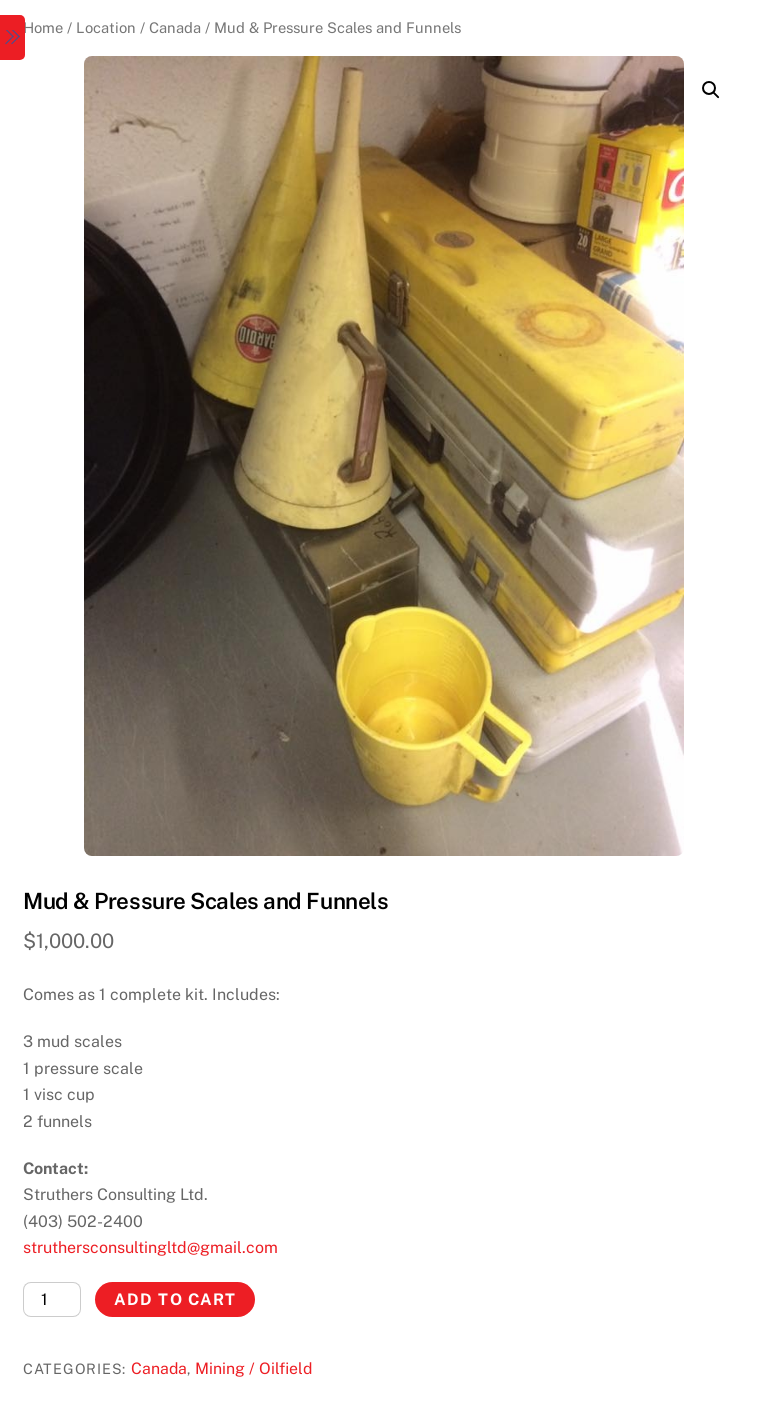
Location (106, 27)
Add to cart (174, 1299)
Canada (175, 27)
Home (43, 27)
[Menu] (12, 37)
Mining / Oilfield (253, 1368)
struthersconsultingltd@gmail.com (150, 1247)
